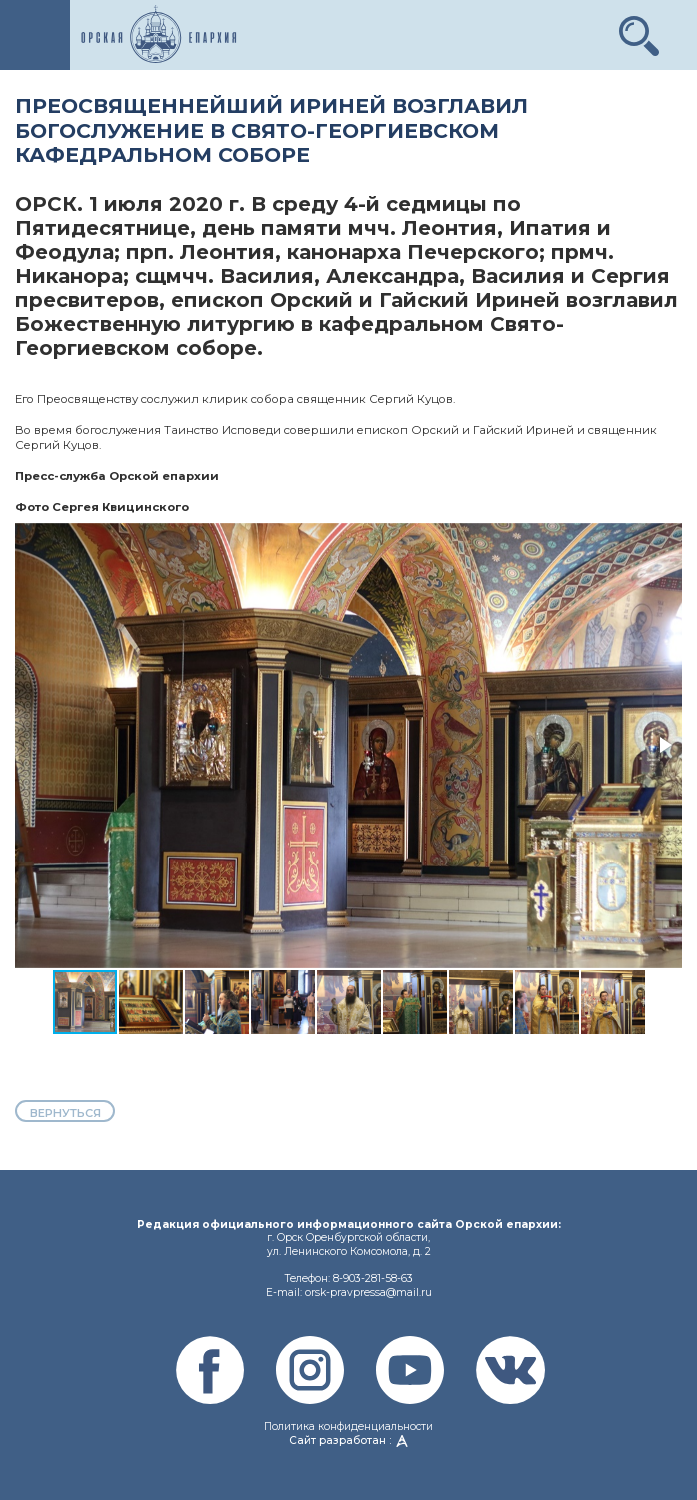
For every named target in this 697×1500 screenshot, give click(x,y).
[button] (639, 28)
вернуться (65, 1113)
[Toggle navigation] (35, 35)
